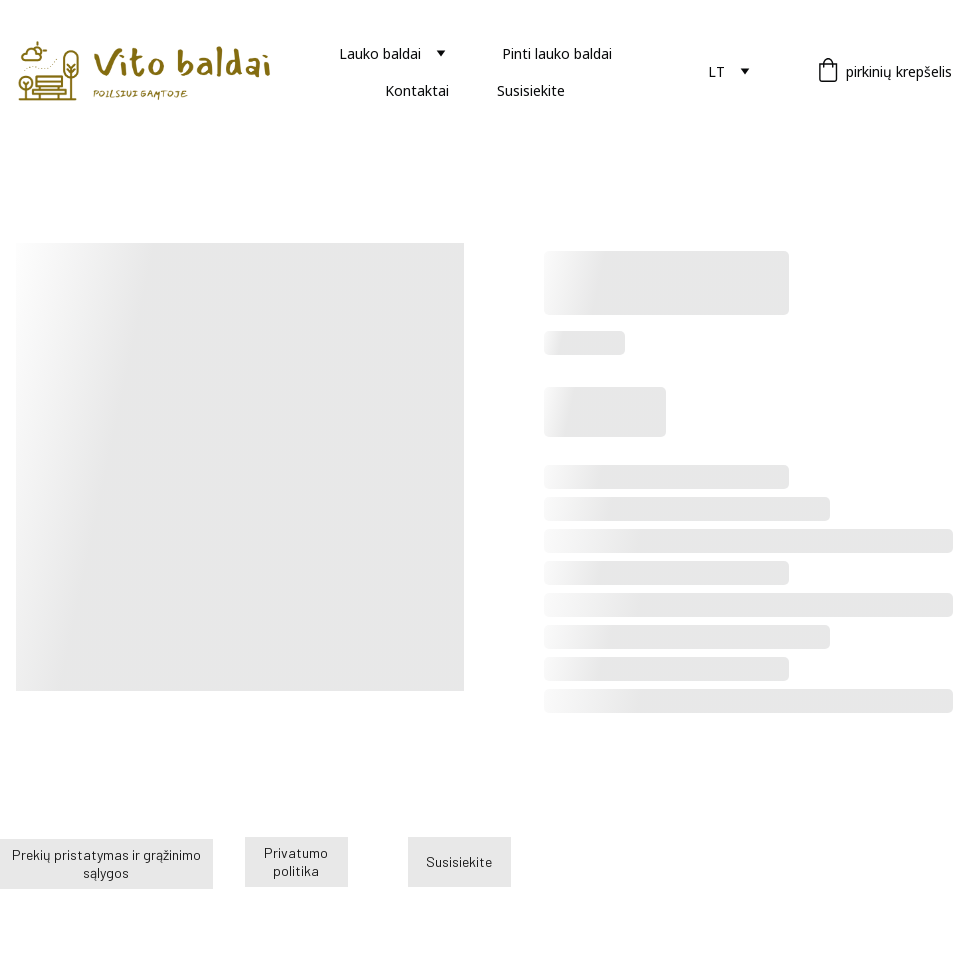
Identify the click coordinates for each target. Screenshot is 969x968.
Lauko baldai (380, 53)
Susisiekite (531, 90)
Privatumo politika (296, 861)
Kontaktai (417, 90)
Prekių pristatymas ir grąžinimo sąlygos (106, 863)
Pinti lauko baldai (557, 53)
